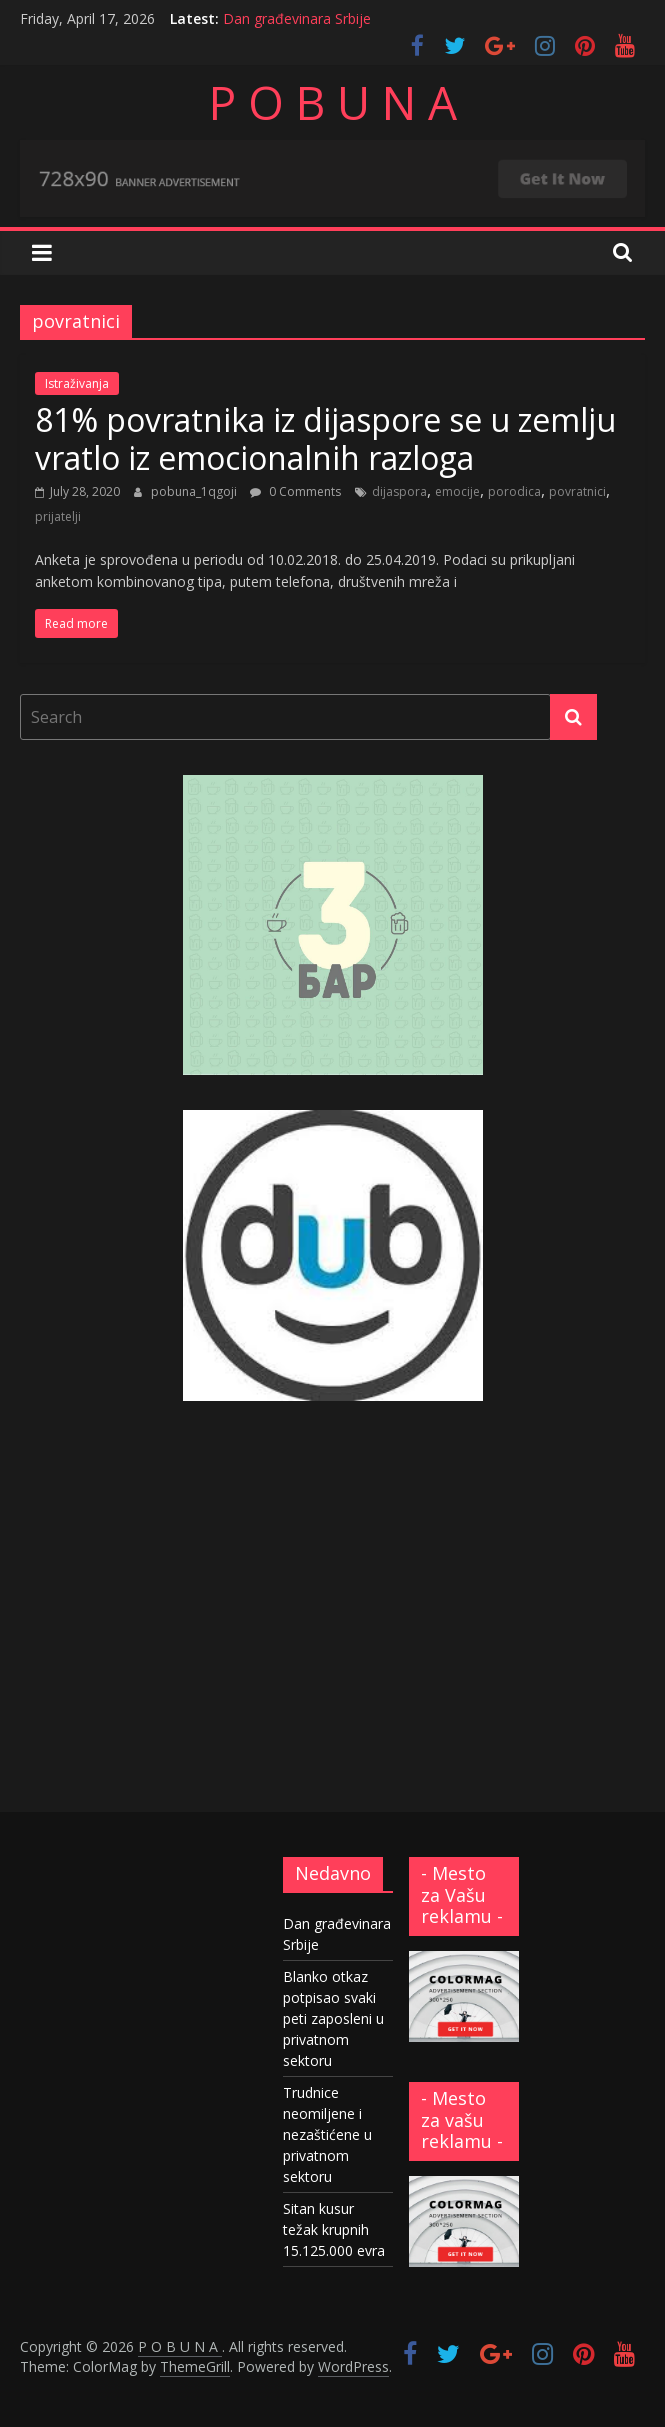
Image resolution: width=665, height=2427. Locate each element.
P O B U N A (333, 102)
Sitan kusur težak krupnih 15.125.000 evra (334, 2229)
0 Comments (295, 491)
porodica (514, 491)
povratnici (577, 491)
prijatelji (58, 516)
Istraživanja (77, 383)
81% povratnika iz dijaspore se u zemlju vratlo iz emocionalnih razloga (325, 438)
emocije (457, 491)
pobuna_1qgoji (195, 491)
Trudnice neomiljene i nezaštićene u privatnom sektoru (327, 2134)
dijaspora (399, 491)
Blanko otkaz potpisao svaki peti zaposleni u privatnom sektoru (333, 2018)
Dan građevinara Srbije (297, 18)
